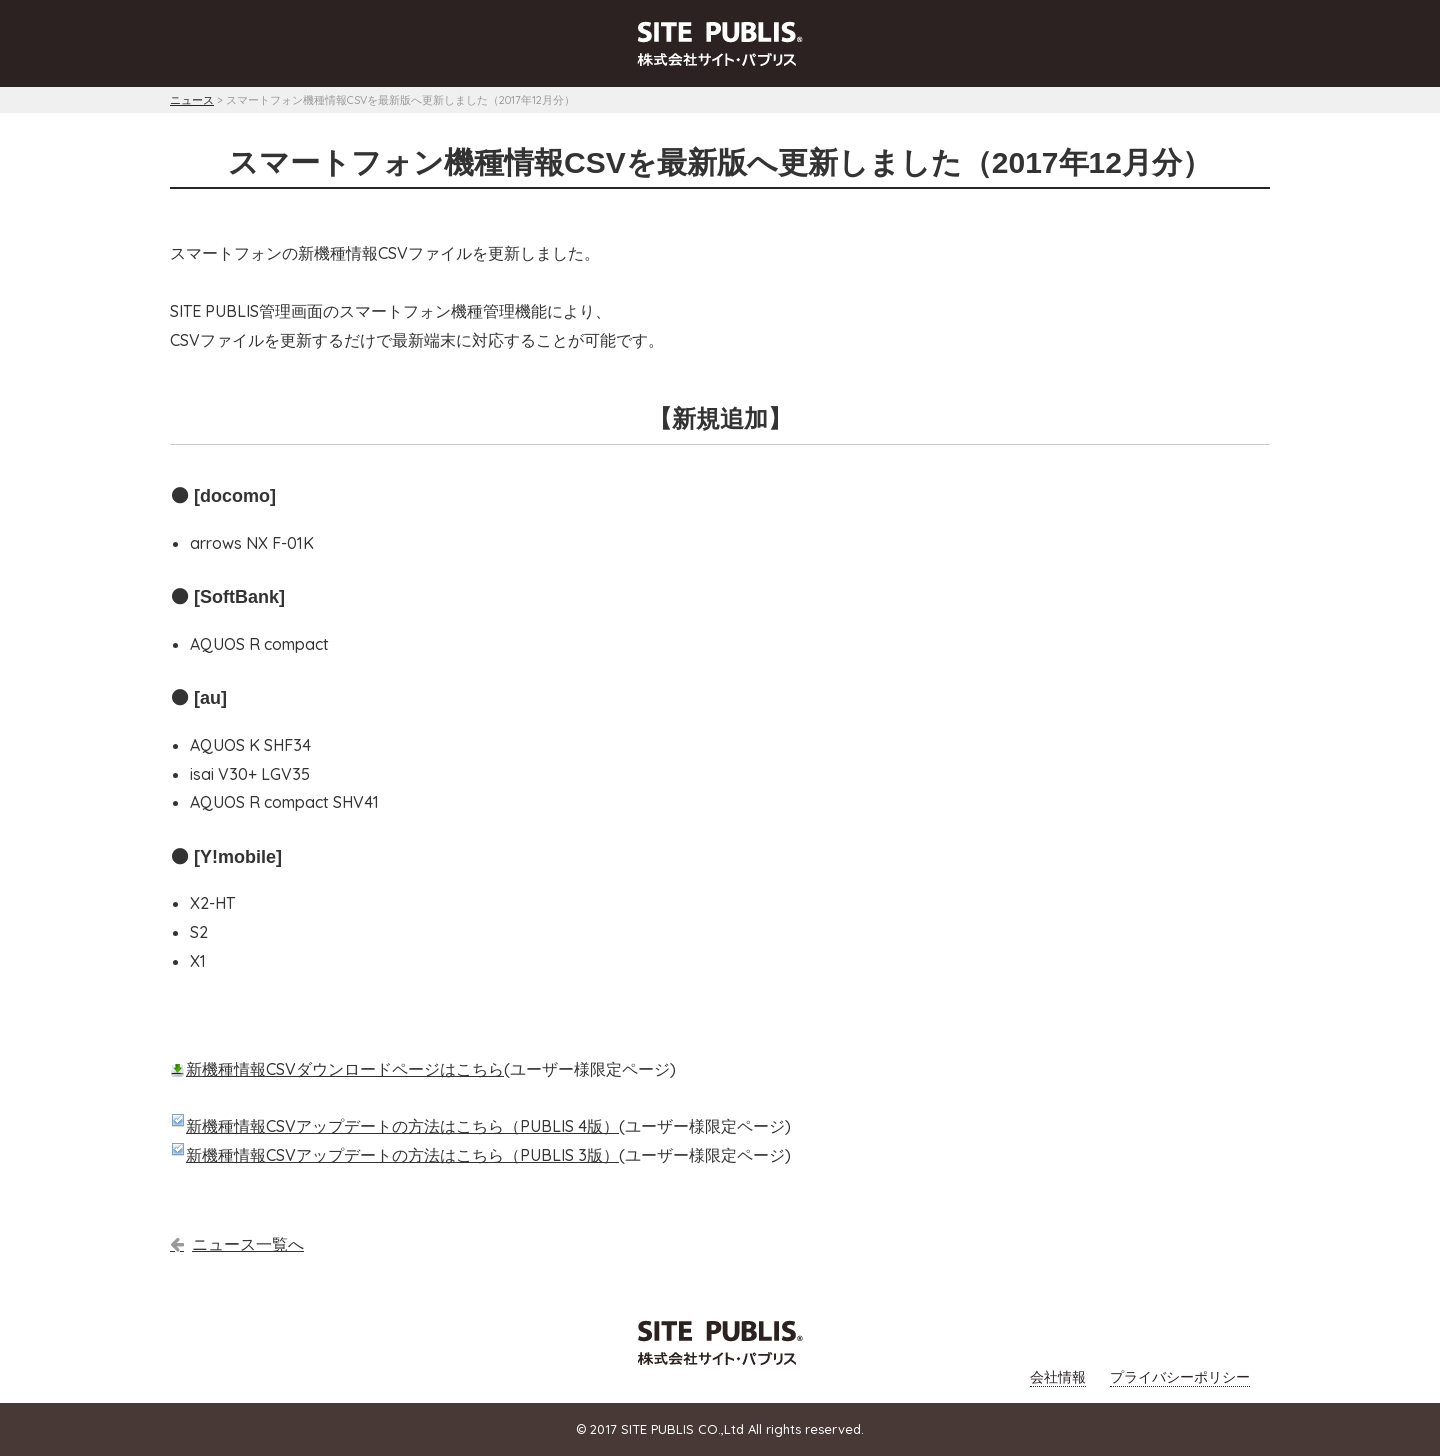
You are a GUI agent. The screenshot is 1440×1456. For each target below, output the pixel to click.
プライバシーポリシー (1180, 1377)
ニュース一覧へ (248, 1244)
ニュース (192, 100)
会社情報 (1058, 1377)
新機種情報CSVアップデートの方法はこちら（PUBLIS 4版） (402, 1126)
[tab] (720, 48)
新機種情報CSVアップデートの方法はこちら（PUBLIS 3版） (402, 1155)
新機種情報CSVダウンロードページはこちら (345, 1069)
